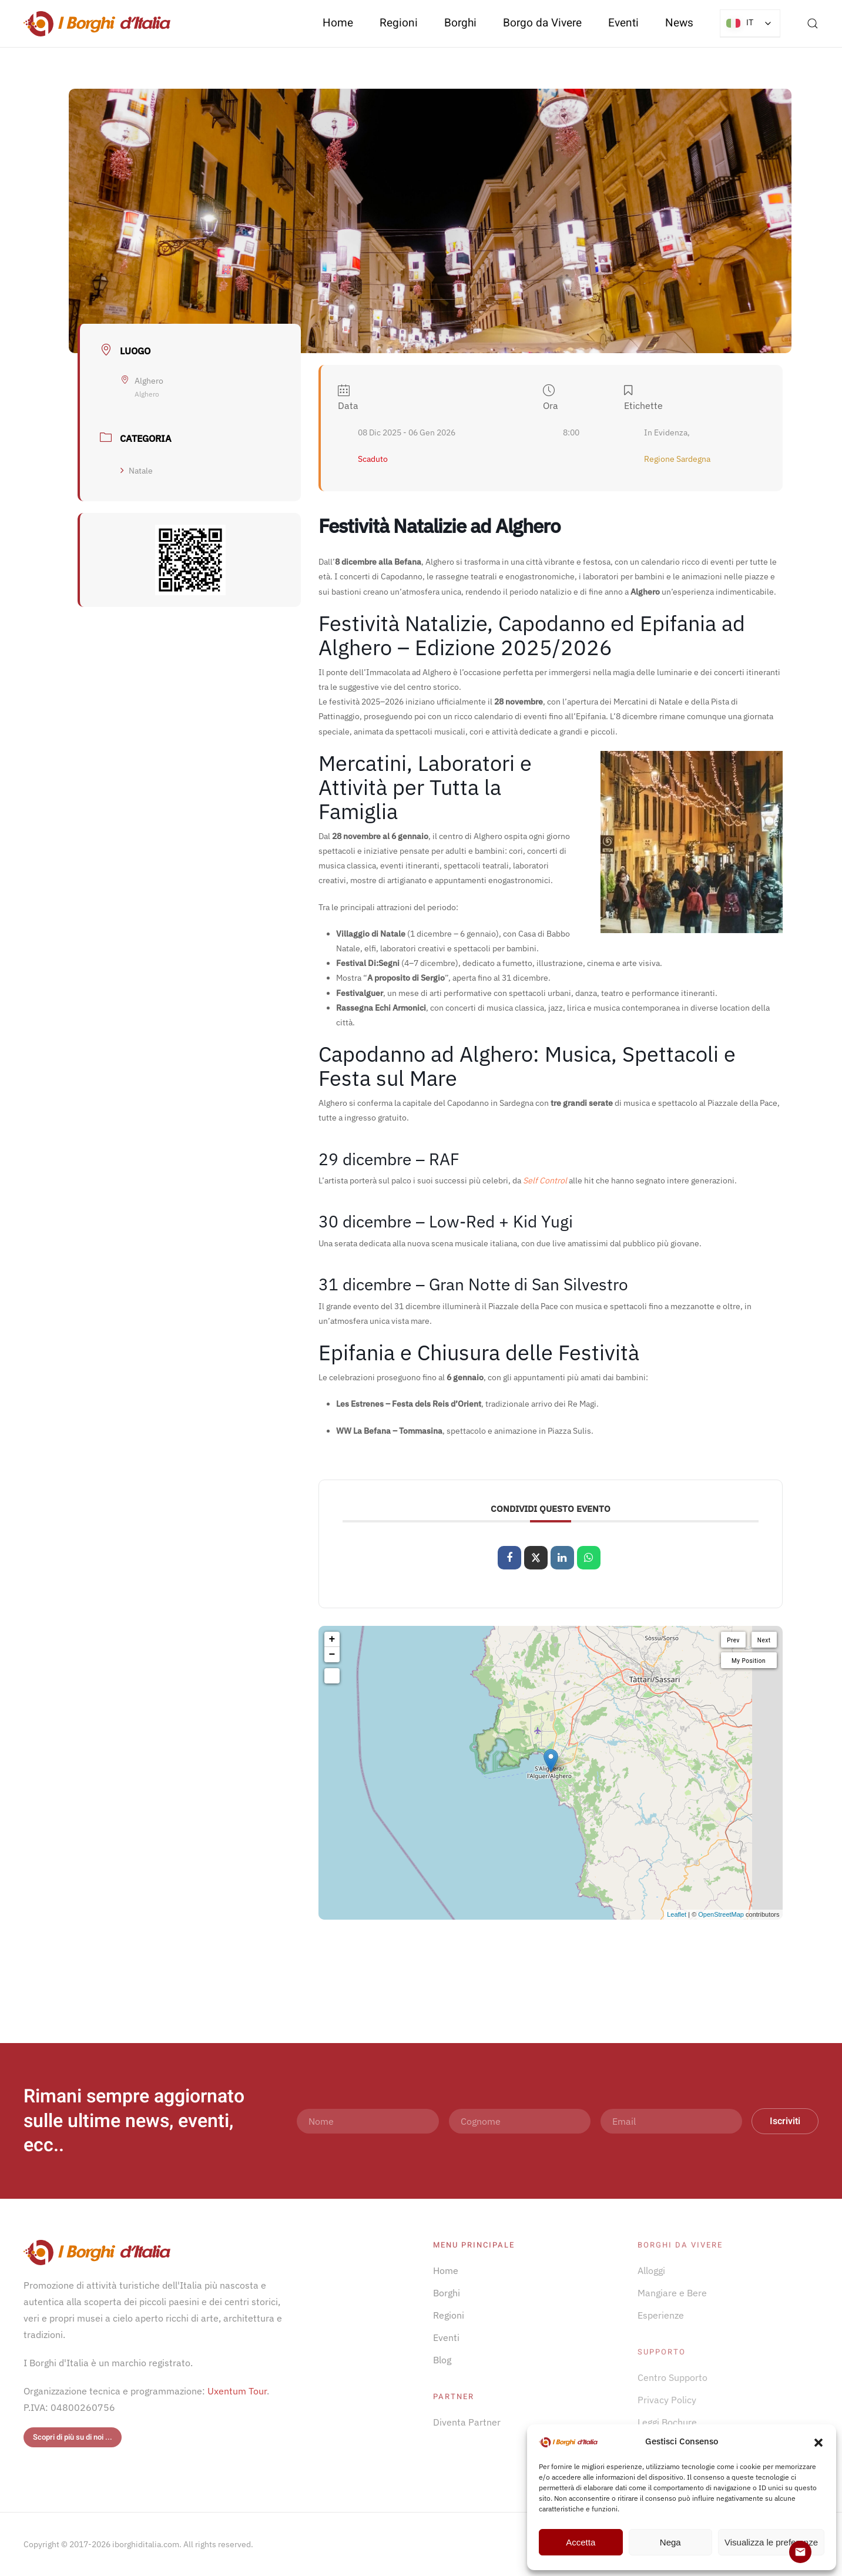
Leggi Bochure (667, 2422)
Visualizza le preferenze (771, 2542)
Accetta (580, 2542)
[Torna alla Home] (97, 23)
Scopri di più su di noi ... (72, 2437)
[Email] (671, 2121)
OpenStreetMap (721, 1914)
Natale (136, 470)
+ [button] (332, 1639)
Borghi (460, 23)
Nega (670, 2542)
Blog (442, 2360)
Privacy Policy (667, 2400)
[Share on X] (536, 1557)
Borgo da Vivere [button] (542, 23)
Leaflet (676, 1914)
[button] (818, 2441)
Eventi (623, 23)
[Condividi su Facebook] (509, 1557)
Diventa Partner (467, 2422)
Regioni (448, 2315)
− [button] (332, 1655)
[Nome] (367, 2121)
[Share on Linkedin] (562, 1557)
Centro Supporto (672, 2377)
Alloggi (651, 2270)
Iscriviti (785, 2121)
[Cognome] (519, 2121)
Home (338, 23)
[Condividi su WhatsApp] (589, 1557)
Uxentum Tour (237, 2391)
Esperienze (661, 2315)
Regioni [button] (399, 23)
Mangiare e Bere (672, 2293)
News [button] (679, 23)
